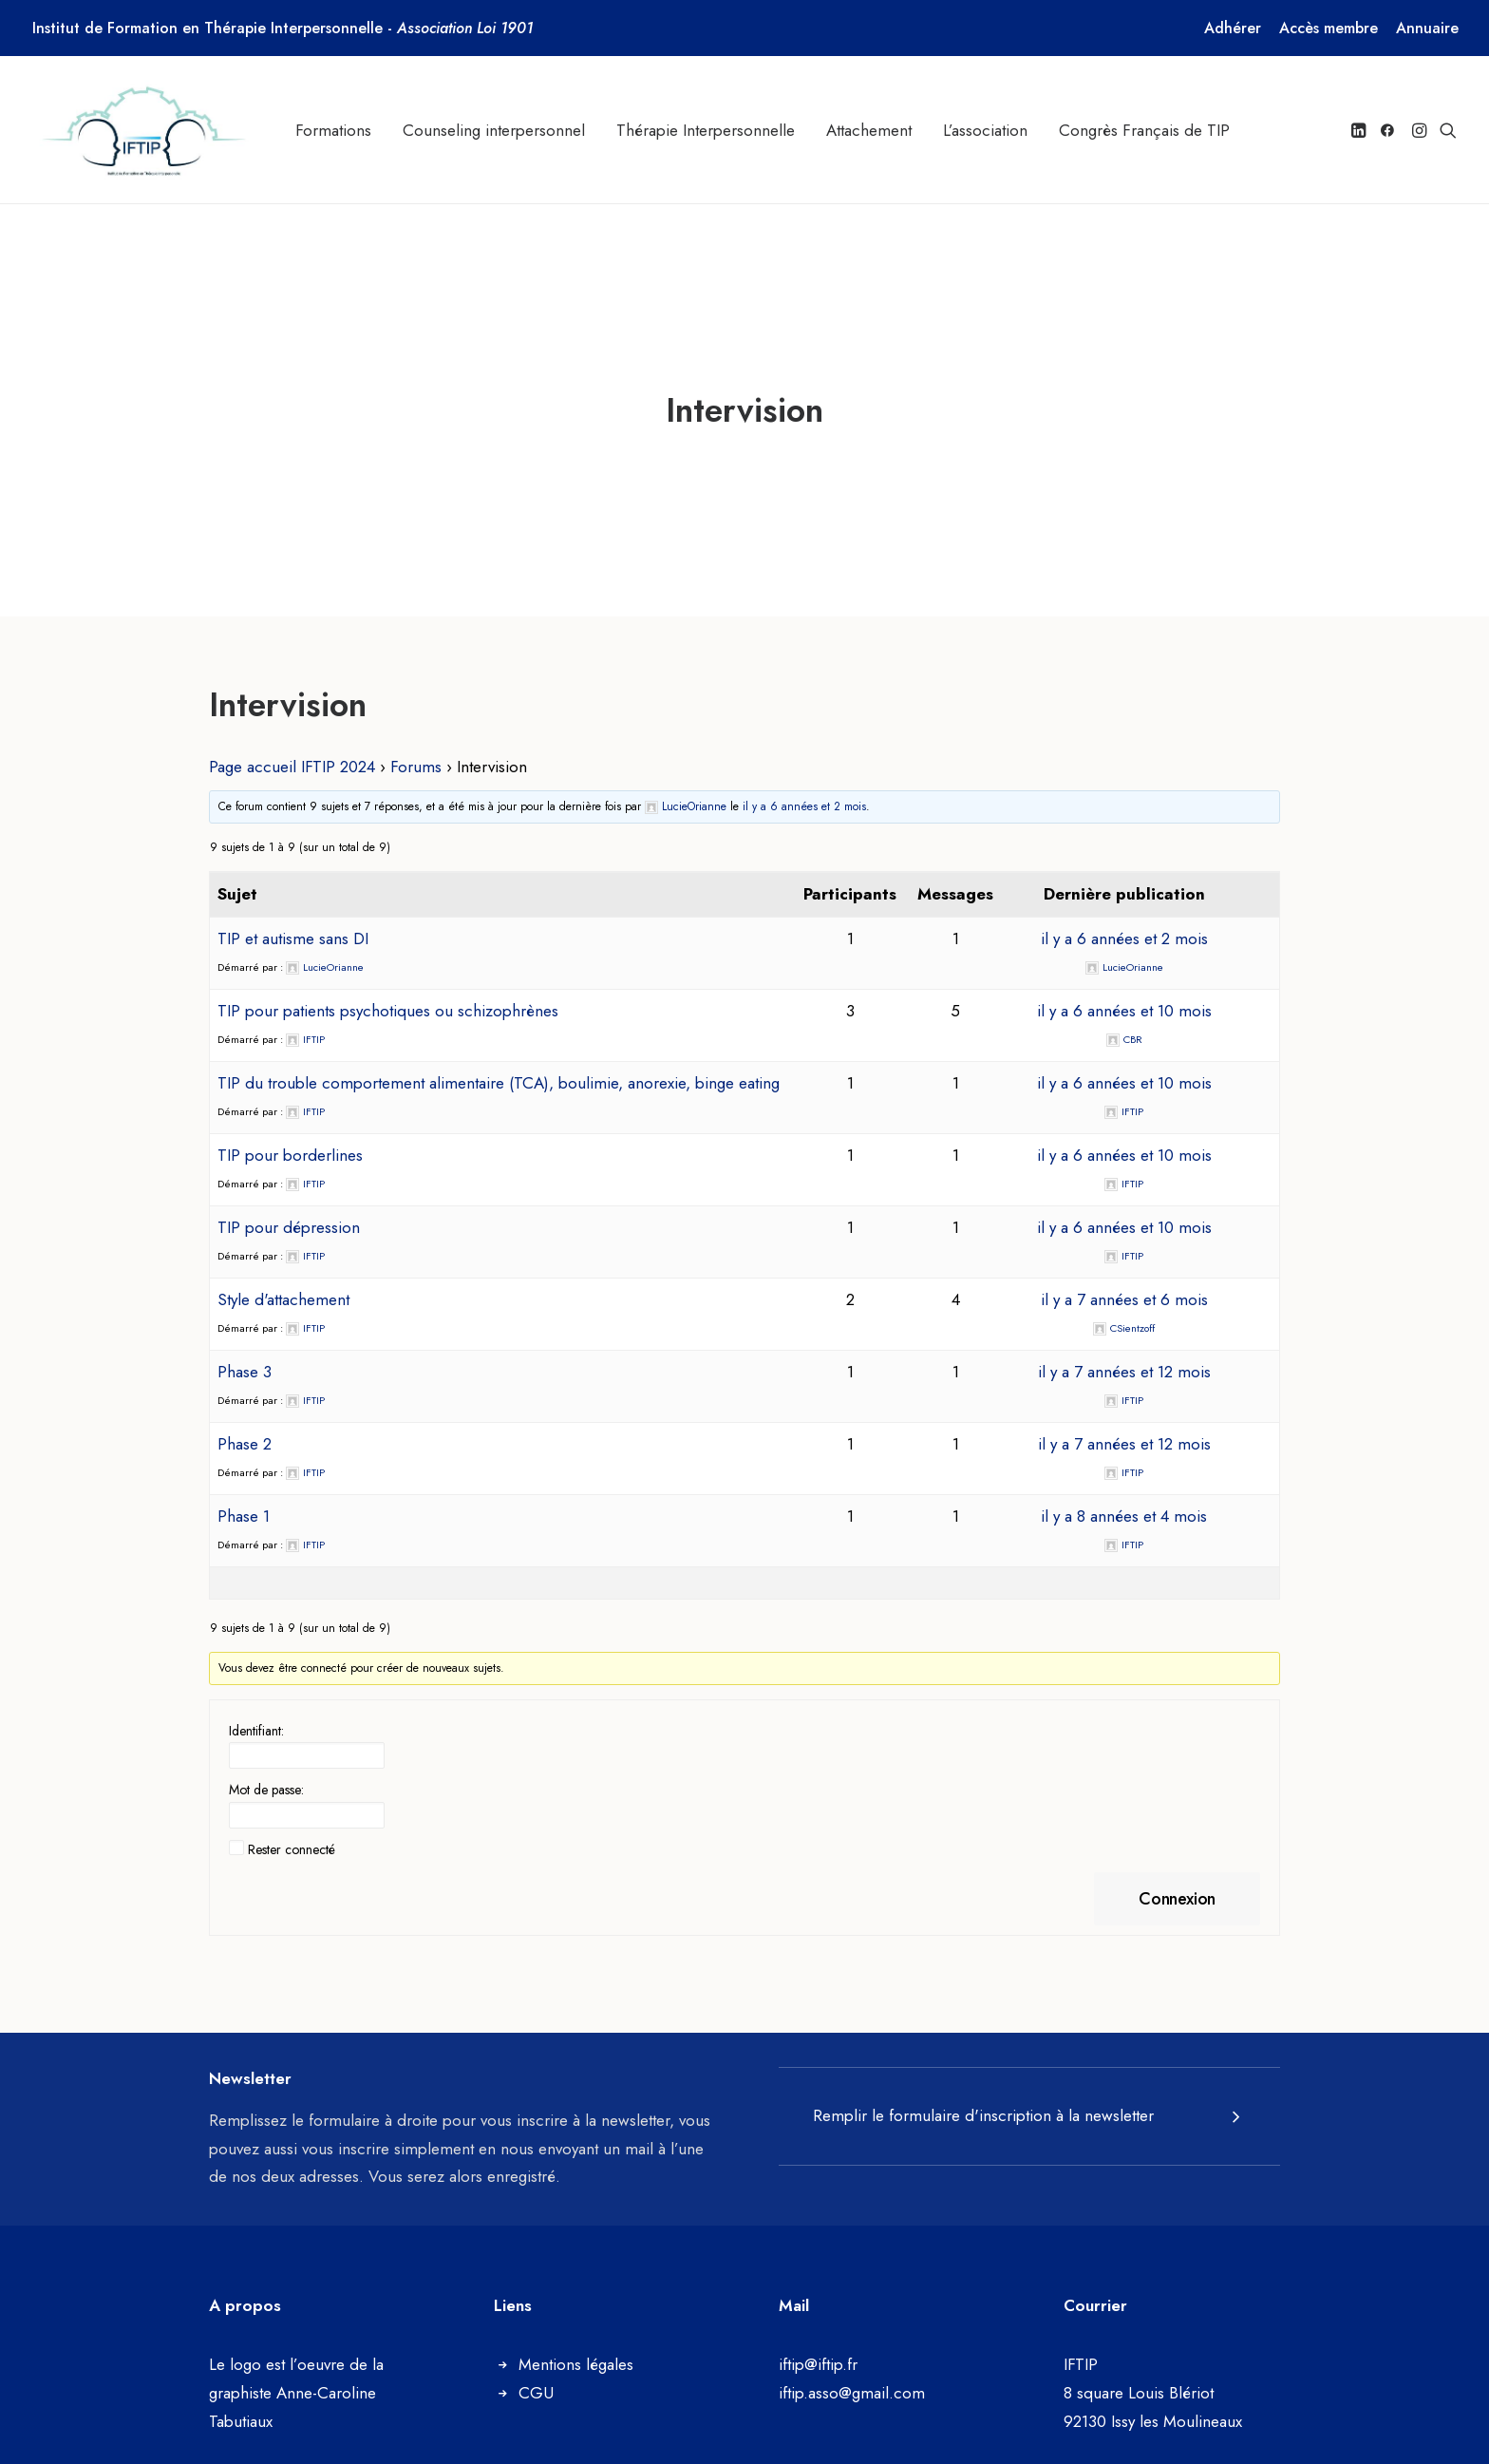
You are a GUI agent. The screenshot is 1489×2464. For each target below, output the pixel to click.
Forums (416, 747)
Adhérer (1232, 28)
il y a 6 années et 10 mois (1124, 992)
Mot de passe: (266, 1771)
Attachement (869, 130)
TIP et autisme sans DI (292, 920)
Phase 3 (244, 1353)
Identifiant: (256, 1712)
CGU (536, 2374)
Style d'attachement (283, 1281)
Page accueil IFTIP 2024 (292, 747)
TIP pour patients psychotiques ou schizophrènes (387, 992)
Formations (333, 130)
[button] (1360, 130)
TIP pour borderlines (290, 1137)
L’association (985, 130)
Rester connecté (291, 1831)
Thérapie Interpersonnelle (705, 130)
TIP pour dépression (288, 1209)
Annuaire (1427, 28)
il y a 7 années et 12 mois (1124, 1353)
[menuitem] (1232, 28)
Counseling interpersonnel (494, 130)
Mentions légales (575, 2346)
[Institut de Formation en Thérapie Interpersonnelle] (145, 130)
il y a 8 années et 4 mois (1124, 1498)
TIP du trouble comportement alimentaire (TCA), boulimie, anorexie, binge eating (498, 1064)
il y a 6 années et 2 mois (804, 788)
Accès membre (1328, 28)
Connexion (1177, 1880)
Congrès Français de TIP (1144, 130)
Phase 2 (244, 1425)
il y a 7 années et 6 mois (1124, 1281)
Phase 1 (243, 1498)
